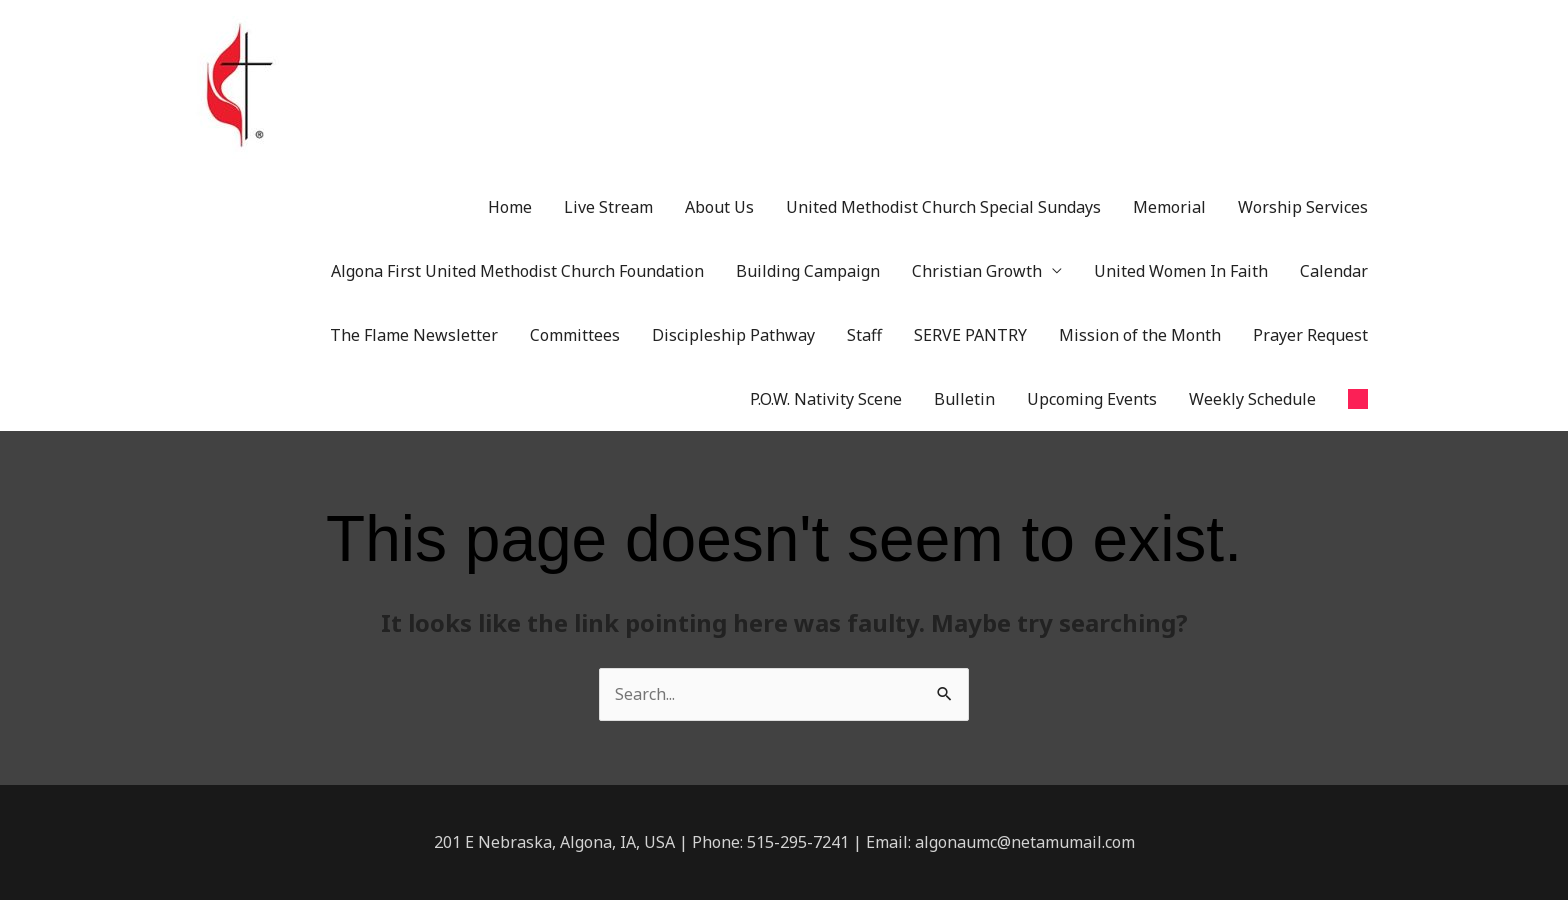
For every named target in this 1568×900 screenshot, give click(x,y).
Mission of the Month (1140, 335)
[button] (1358, 399)
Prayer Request (1310, 335)
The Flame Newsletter (414, 335)
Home (510, 207)
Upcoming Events (1092, 399)
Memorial (1169, 207)
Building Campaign (808, 271)
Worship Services (1303, 207)
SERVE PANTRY (970, 335)
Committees (575, 335)
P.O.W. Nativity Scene (826, 399)
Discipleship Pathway (733, 335)
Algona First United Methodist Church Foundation (517, 271)
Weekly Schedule (1252, 399)
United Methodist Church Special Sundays (943, 207)
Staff (864, 335)
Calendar (1334, 271)
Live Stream (608, 207)
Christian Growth (977, 271)
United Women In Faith (1181, 271)
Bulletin (964, 399)
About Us (719, 207)
